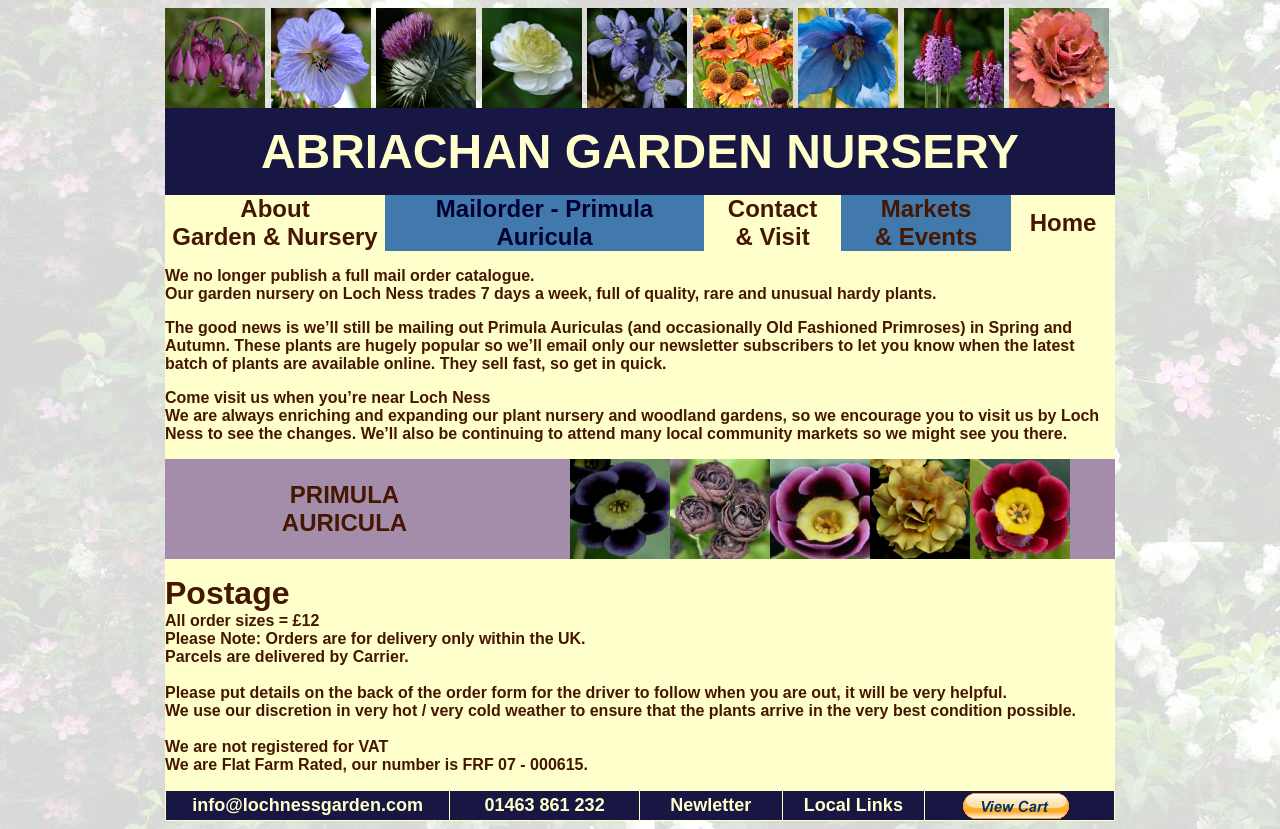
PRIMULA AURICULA (344, 508)
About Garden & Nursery (274, 222)
